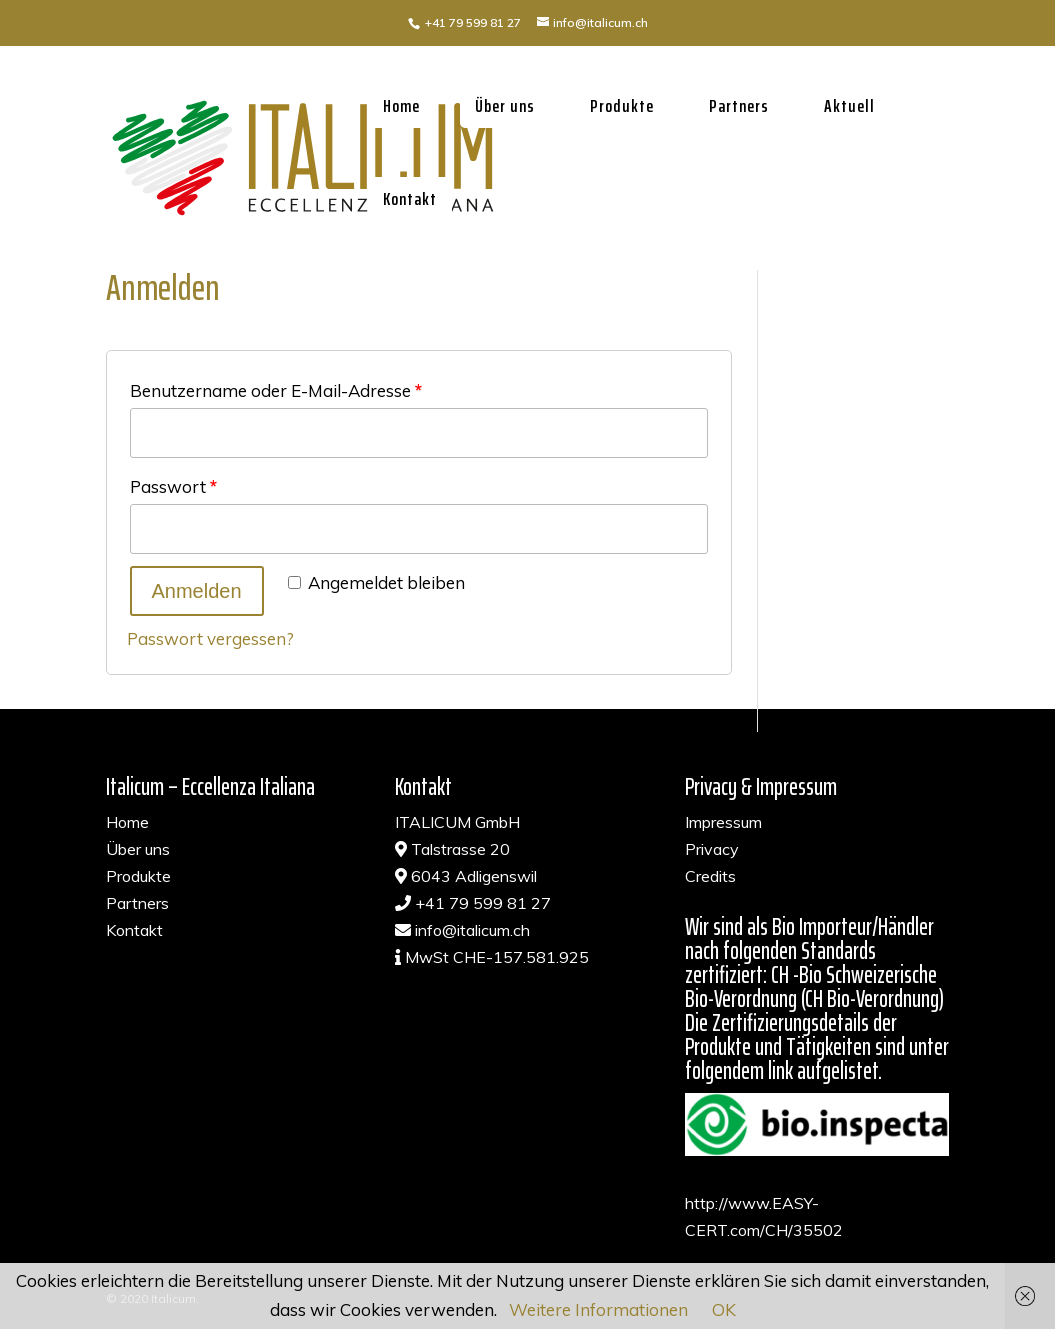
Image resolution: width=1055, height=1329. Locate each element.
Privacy (712, 849)
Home (401, 106)
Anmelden (197, 591)
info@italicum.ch (472, 930)
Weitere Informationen (598, 1309)
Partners (739, 106)
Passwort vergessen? (210, 638)
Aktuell (849, 106)
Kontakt (410, 199)
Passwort (173, 486)
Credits (710, 876)
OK (724, 1309)
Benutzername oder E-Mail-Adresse (276, 390)
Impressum (723, 822)
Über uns (505, 106)
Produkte (622, 106)
